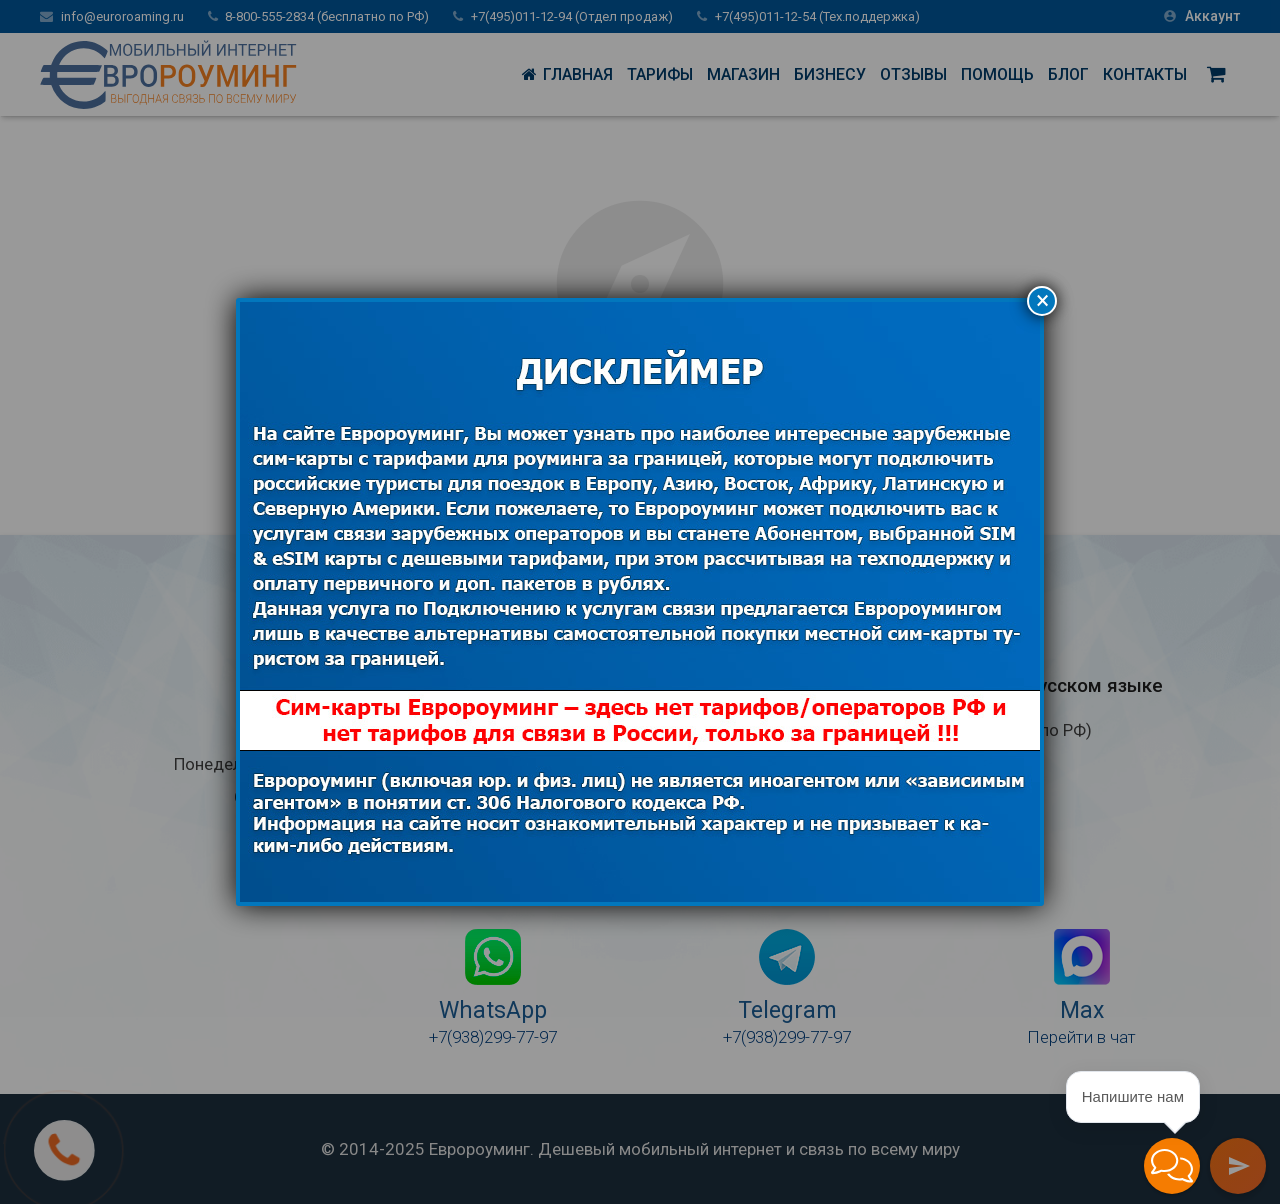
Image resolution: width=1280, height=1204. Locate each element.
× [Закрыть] (1042, 300)
